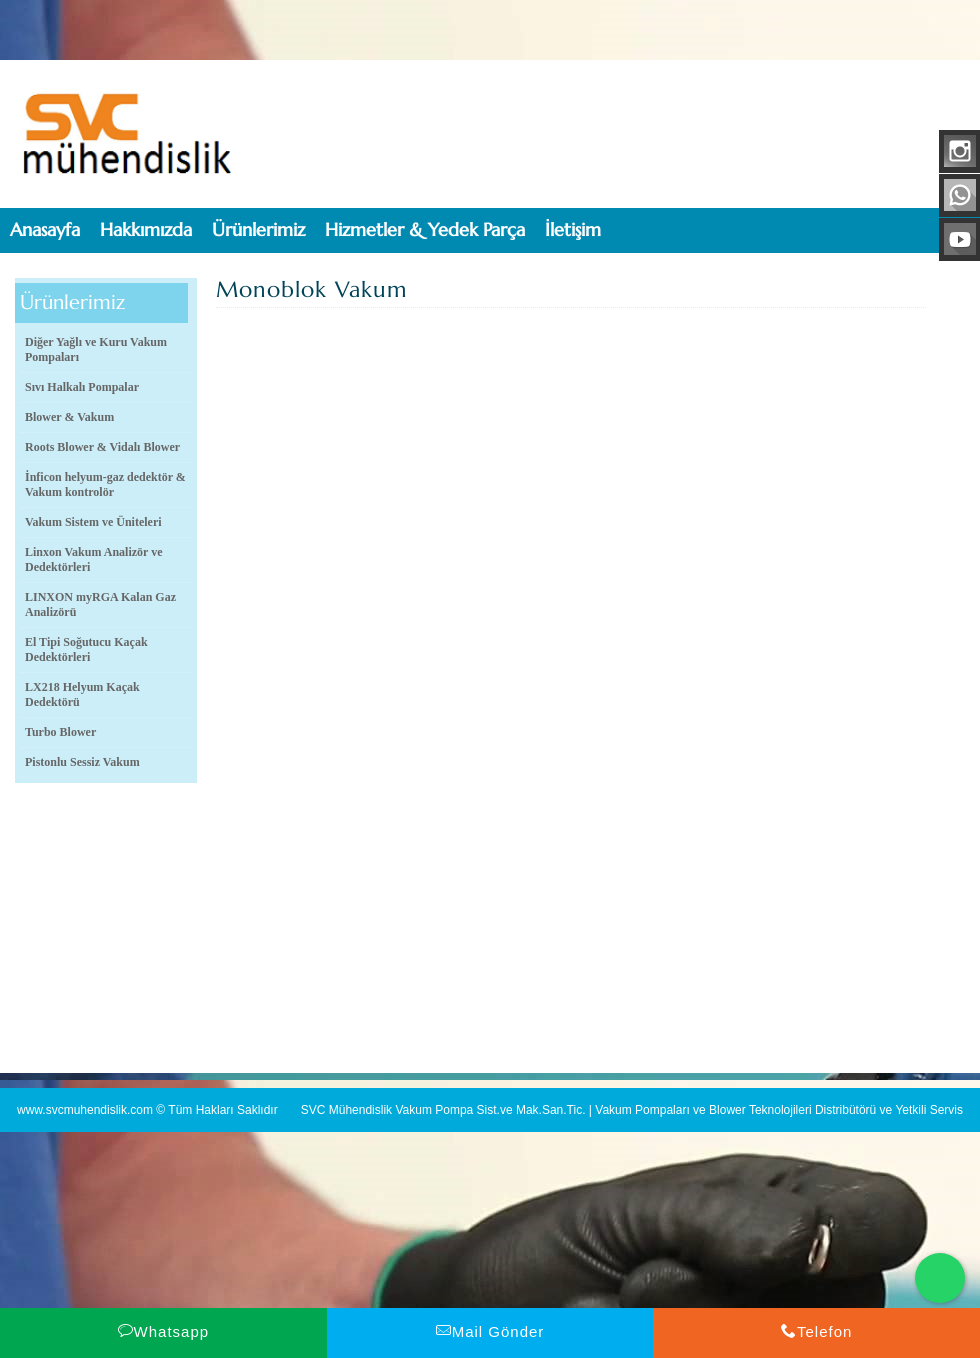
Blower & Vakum (69, 417)
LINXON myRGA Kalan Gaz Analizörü (100, 604)
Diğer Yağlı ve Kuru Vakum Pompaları (96, 349)
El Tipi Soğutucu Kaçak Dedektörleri (86, 649)
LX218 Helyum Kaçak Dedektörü (82, 694)
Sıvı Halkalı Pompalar (82, 387)
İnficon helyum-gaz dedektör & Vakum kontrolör (105, 484)
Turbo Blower (60, 732)
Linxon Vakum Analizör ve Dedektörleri (93, 559)
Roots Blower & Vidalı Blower (102, 447)
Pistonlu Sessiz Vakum (82, 762)
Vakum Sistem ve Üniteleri (93, 522)
